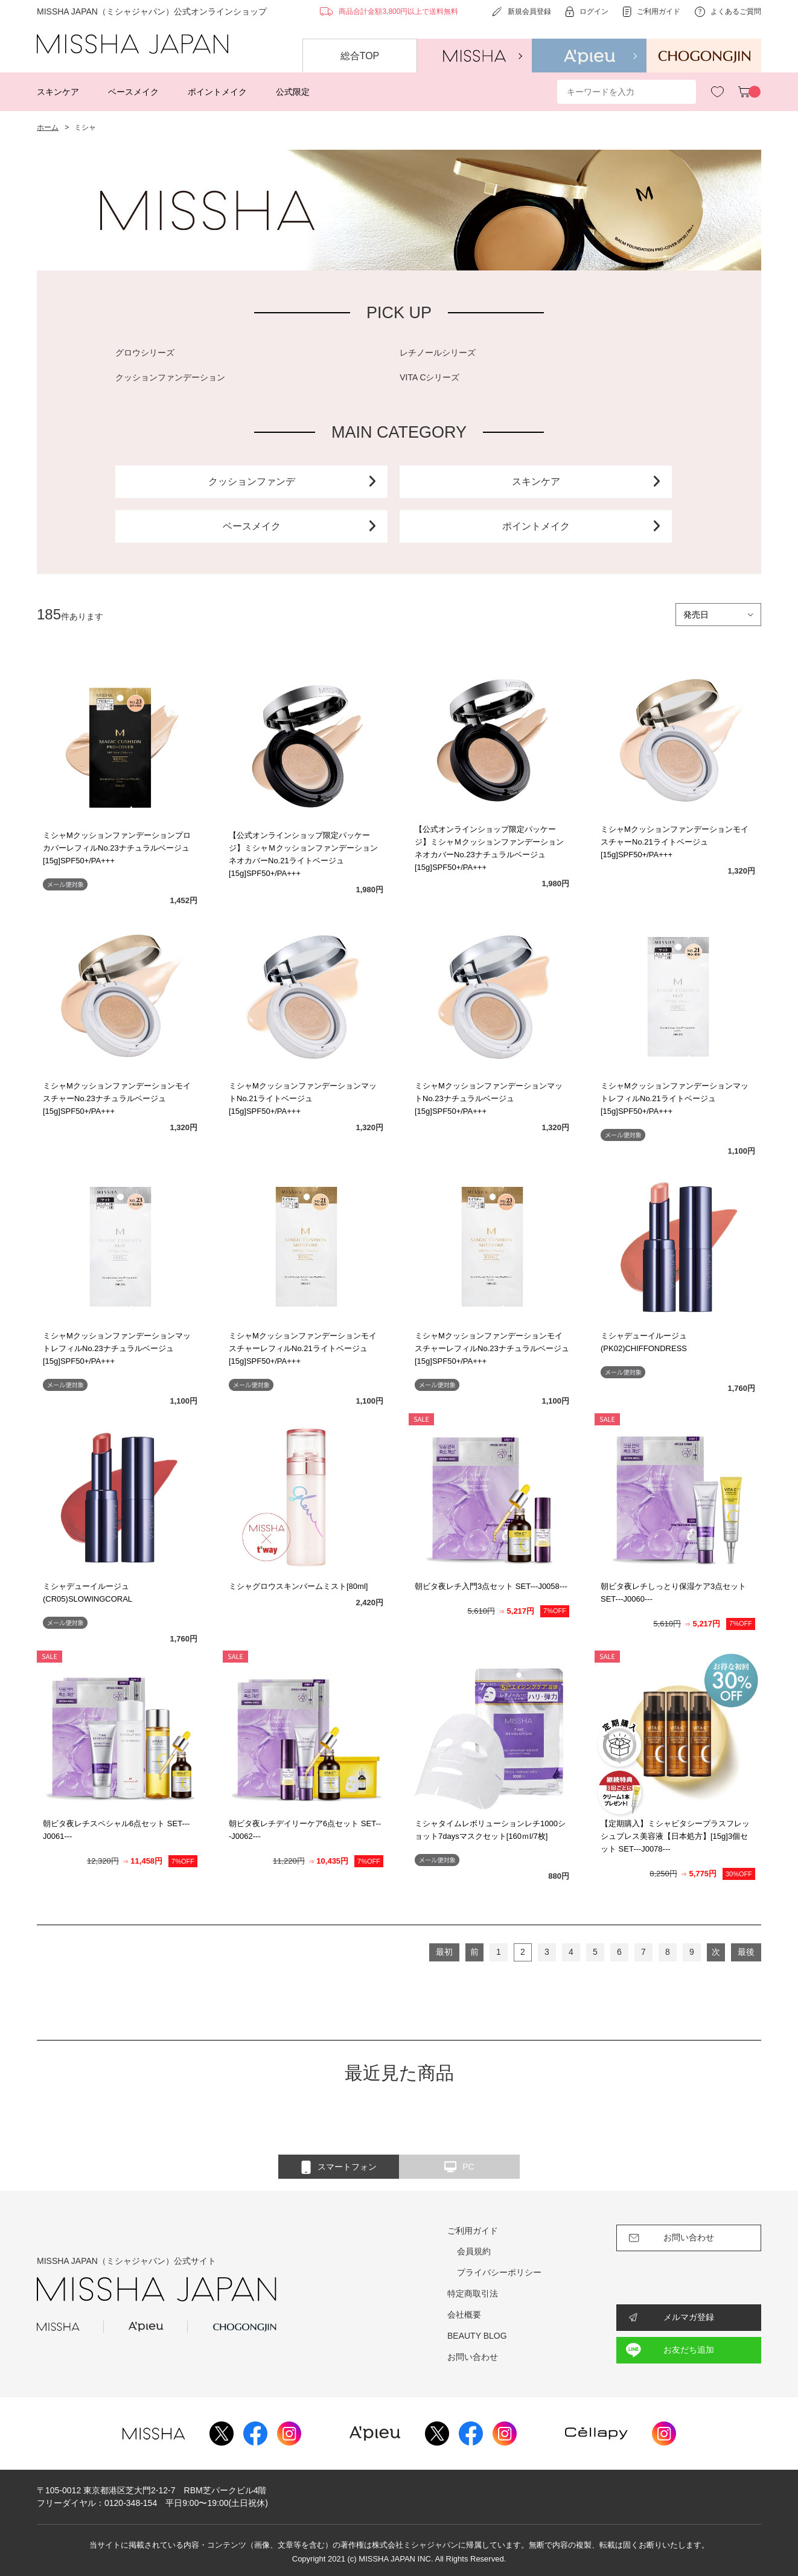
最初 (444, 1952)
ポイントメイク (217, 92)
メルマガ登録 (688, 2317)
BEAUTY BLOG (477, 2336)
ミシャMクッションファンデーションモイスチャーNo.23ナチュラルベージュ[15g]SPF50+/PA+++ (117, 1098)
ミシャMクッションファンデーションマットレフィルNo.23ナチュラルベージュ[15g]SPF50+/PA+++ (117, 1348)
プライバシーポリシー (499, 2272)
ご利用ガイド (472, 2231)
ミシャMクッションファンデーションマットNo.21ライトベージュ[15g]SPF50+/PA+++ (303, 1098)
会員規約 (474, 2251)
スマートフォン (339, 2167)
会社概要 (464, 2314)
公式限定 (293, 92)
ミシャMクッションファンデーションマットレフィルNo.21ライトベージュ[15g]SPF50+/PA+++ (675, 1098)
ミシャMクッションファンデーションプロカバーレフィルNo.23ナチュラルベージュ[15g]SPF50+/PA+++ (117, 848)
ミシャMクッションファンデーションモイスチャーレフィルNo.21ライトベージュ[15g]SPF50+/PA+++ (303, 1348)
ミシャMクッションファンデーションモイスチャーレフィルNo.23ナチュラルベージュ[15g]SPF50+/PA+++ (492, 1348)
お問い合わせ (472, 2357)
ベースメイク (133, 92)
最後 (746, 1952)
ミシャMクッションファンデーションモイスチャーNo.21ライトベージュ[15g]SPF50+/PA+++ (675, 842)
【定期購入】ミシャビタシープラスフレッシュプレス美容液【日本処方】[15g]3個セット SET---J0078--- (675, 1836)
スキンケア (58, 92)
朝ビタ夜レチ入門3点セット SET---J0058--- (491, 1586)
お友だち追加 (688, 2349)
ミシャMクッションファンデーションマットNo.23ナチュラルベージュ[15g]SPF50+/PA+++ (489, 1098)
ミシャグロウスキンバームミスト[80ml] (298, 1586)
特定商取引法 (472, 2293)
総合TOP (360, 56)
